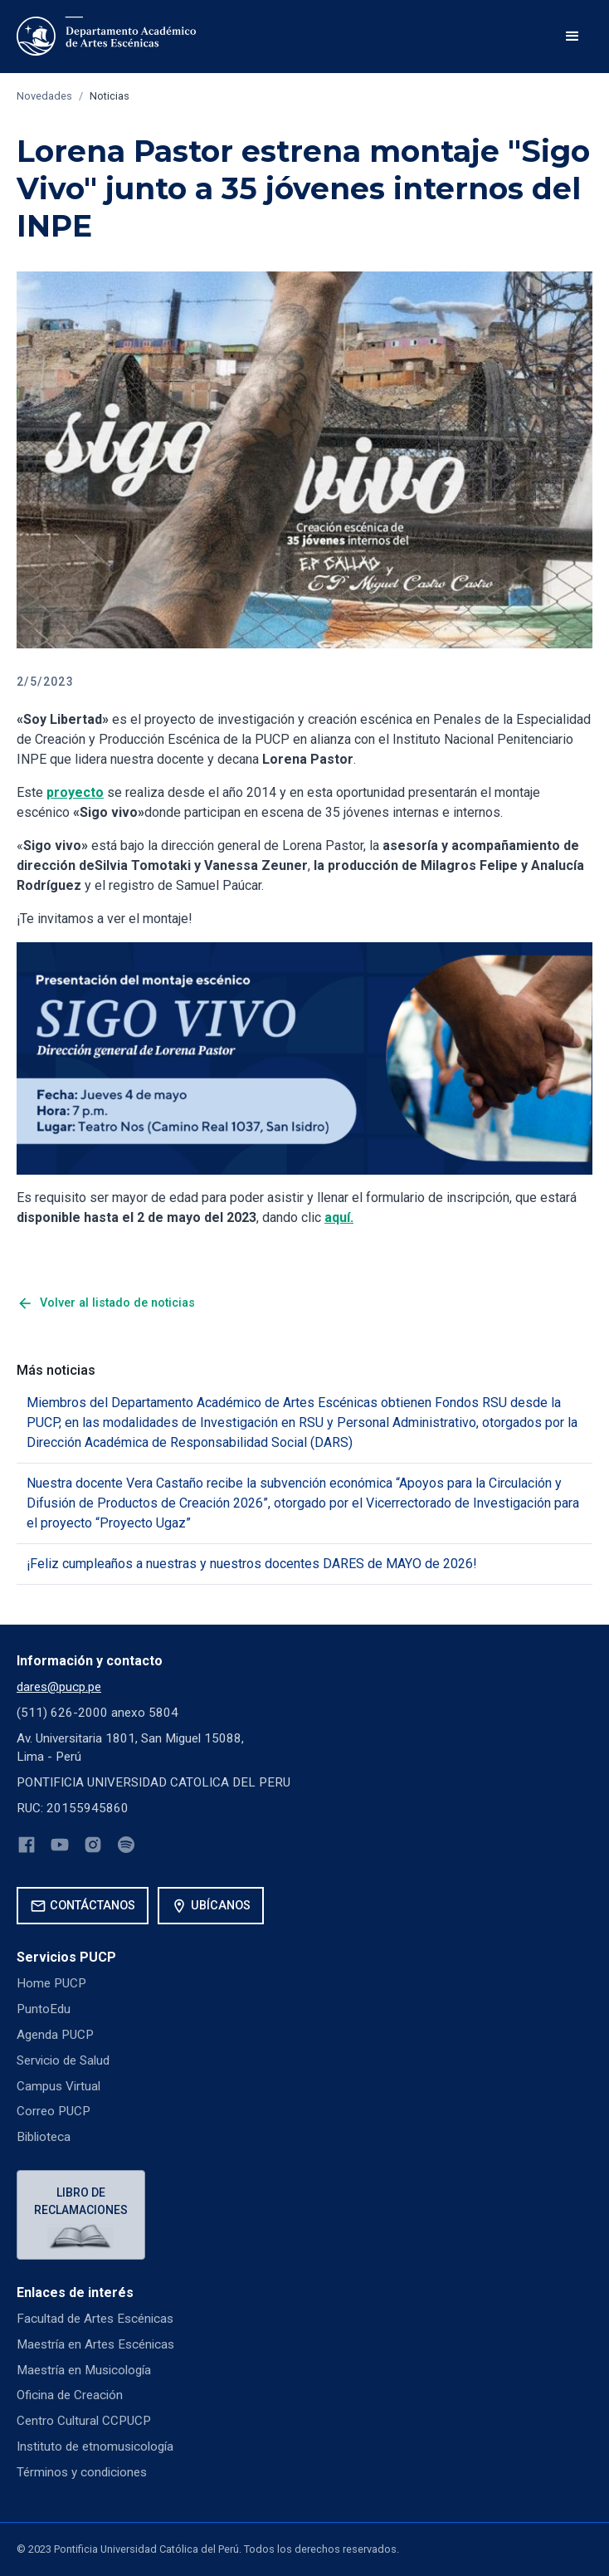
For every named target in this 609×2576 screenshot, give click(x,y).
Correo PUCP (53, 2111)
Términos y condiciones (82, 2472)
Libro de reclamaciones (81, 2201)
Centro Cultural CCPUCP (84, 2420)
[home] (109, 36)
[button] (572, 36)
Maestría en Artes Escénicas (95, 2344)
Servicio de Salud (63, 2060)
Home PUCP (51, 1983)
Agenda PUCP (55, 2034)
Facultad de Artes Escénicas (95, 2318)
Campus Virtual (58, 2086)
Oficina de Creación (70, 2395)
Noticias (109, 96)
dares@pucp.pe (59, 1686)
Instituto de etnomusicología (95, 2446)
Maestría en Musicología (84, 2370)
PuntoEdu (44, 2009)
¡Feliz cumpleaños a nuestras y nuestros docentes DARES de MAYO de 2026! (252, 1564)
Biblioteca (44, 2136)
